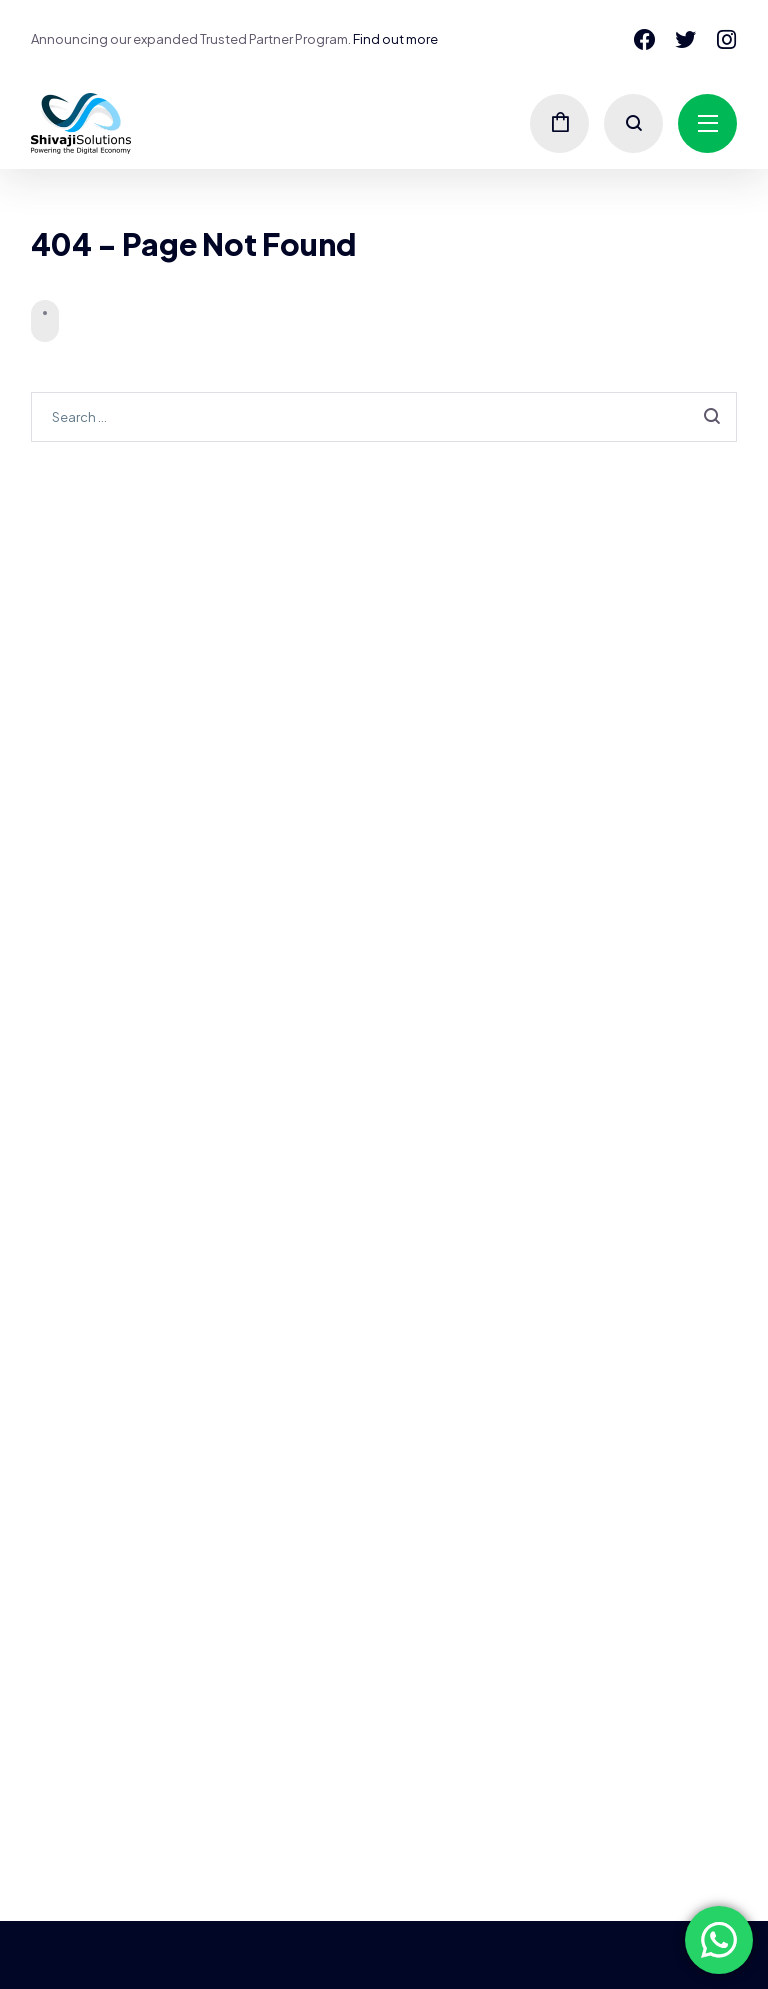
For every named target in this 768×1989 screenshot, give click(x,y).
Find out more (395, 39)
